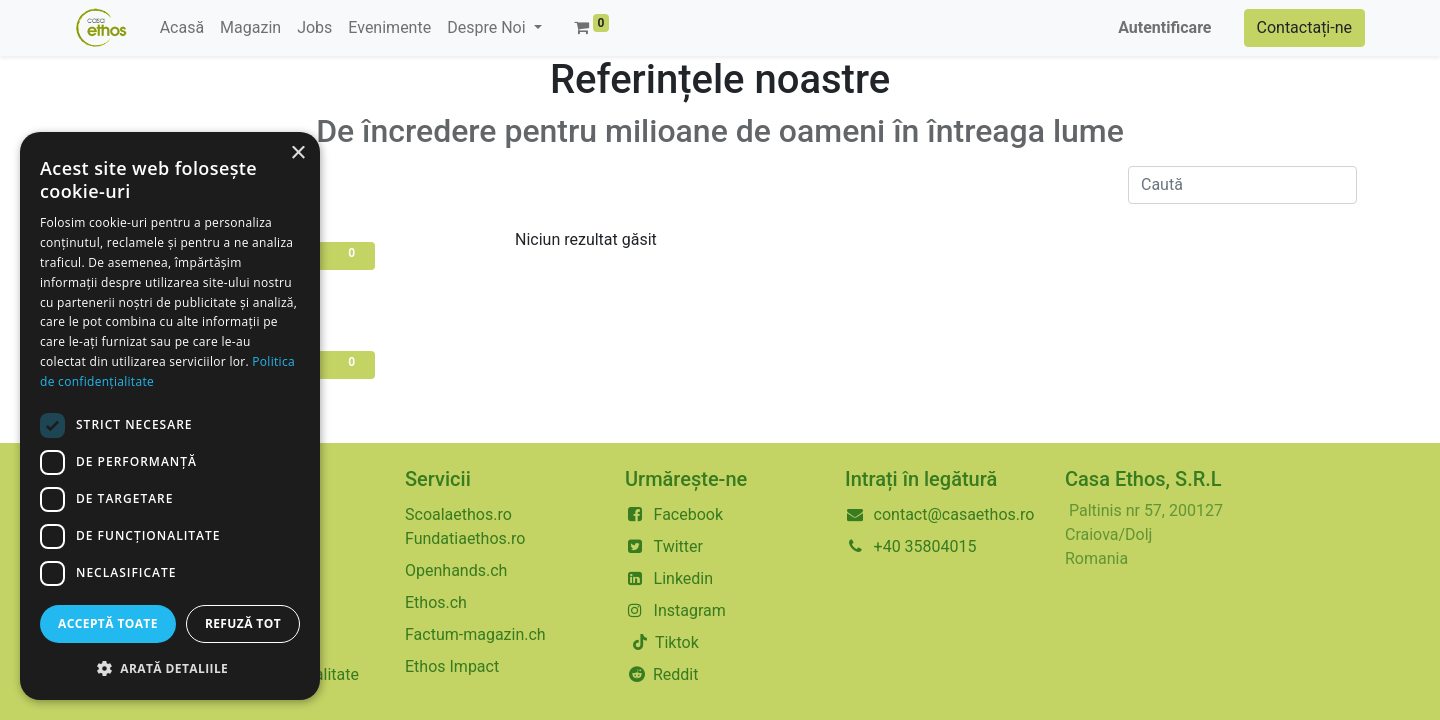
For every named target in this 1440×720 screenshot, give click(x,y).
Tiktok (675, 642)
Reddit (676, 674)
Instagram (690, 610)
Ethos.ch (436, 602)
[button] (170, 668)
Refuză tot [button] (243, 623)
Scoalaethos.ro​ (458, 514)
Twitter (678, 546)
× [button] (297, 153)
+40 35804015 (925, 546)
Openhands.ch (456, 570)
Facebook (688, 514)
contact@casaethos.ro (954, 514)
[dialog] (170, 416)
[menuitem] (182, 28)
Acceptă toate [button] (108, 623)
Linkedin (684, 578)
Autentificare (1164, 27)
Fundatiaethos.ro (465, 538)
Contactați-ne (1305, 27)
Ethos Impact (452, 666)
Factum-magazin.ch (475, 634)
